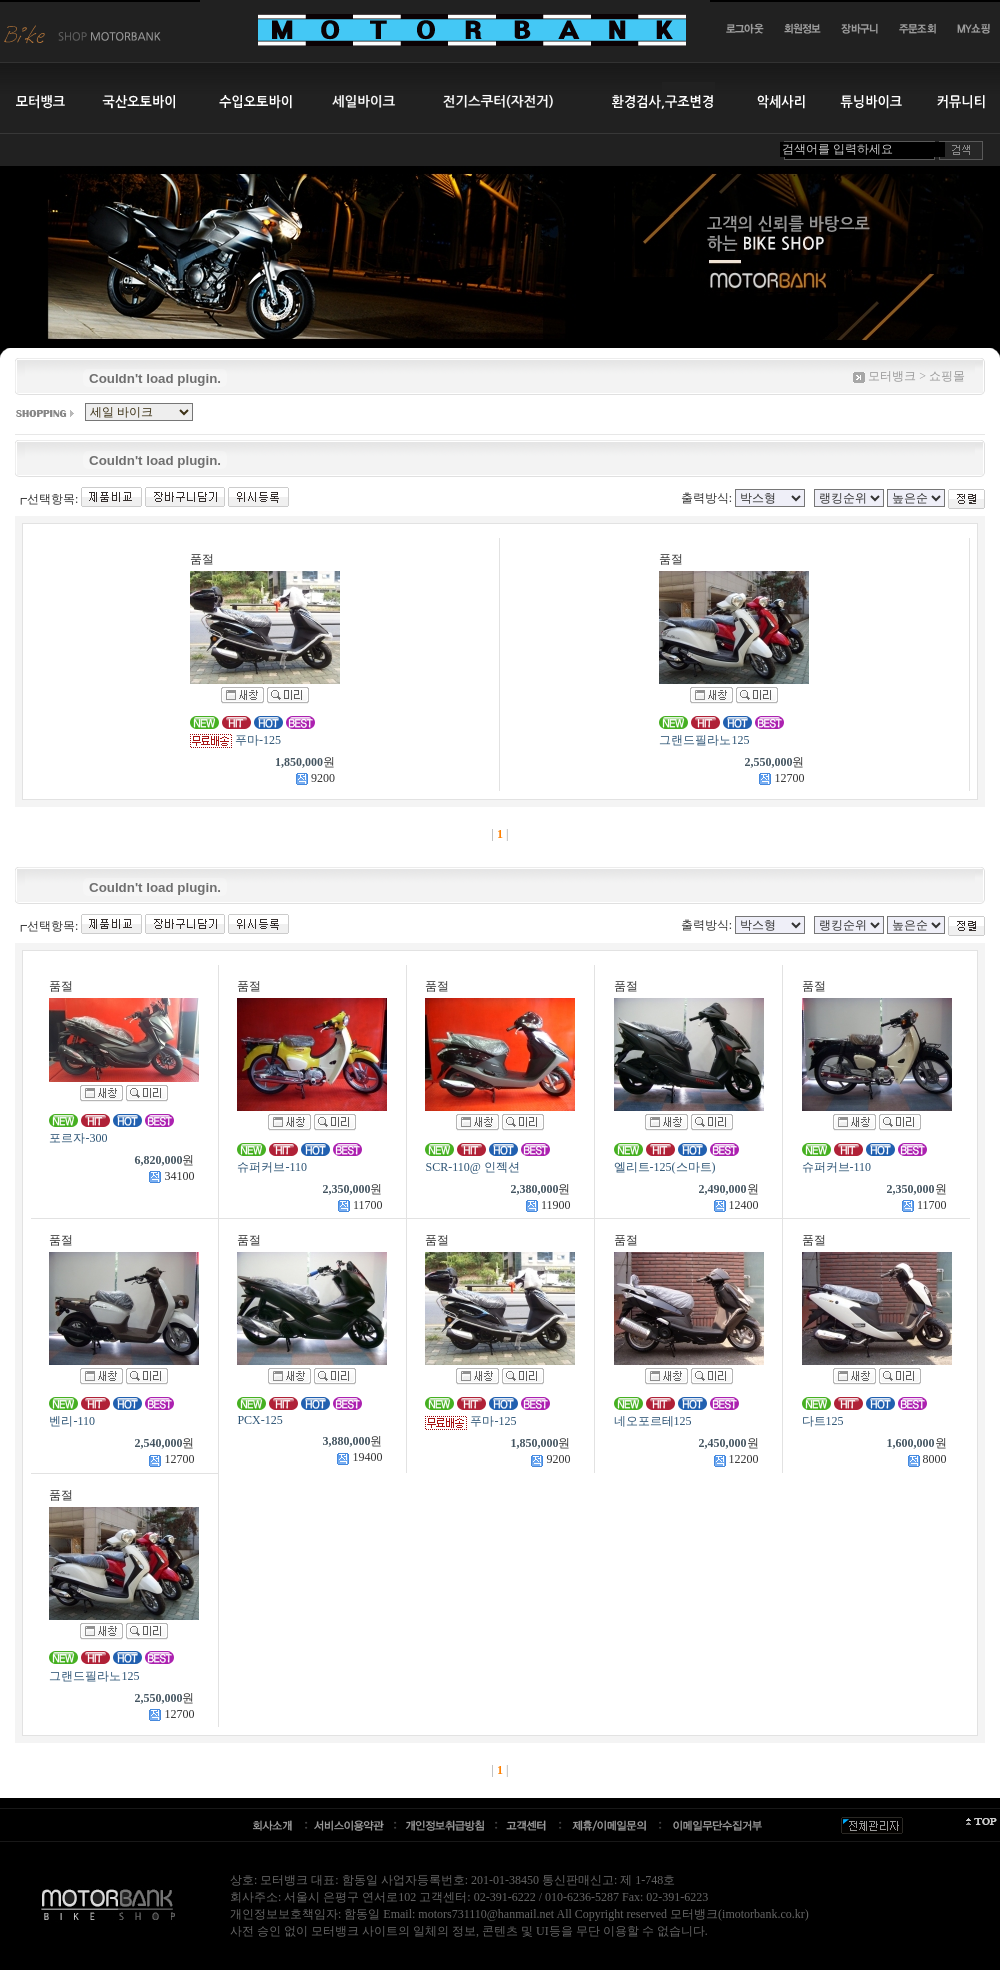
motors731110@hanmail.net (486, 1914)
